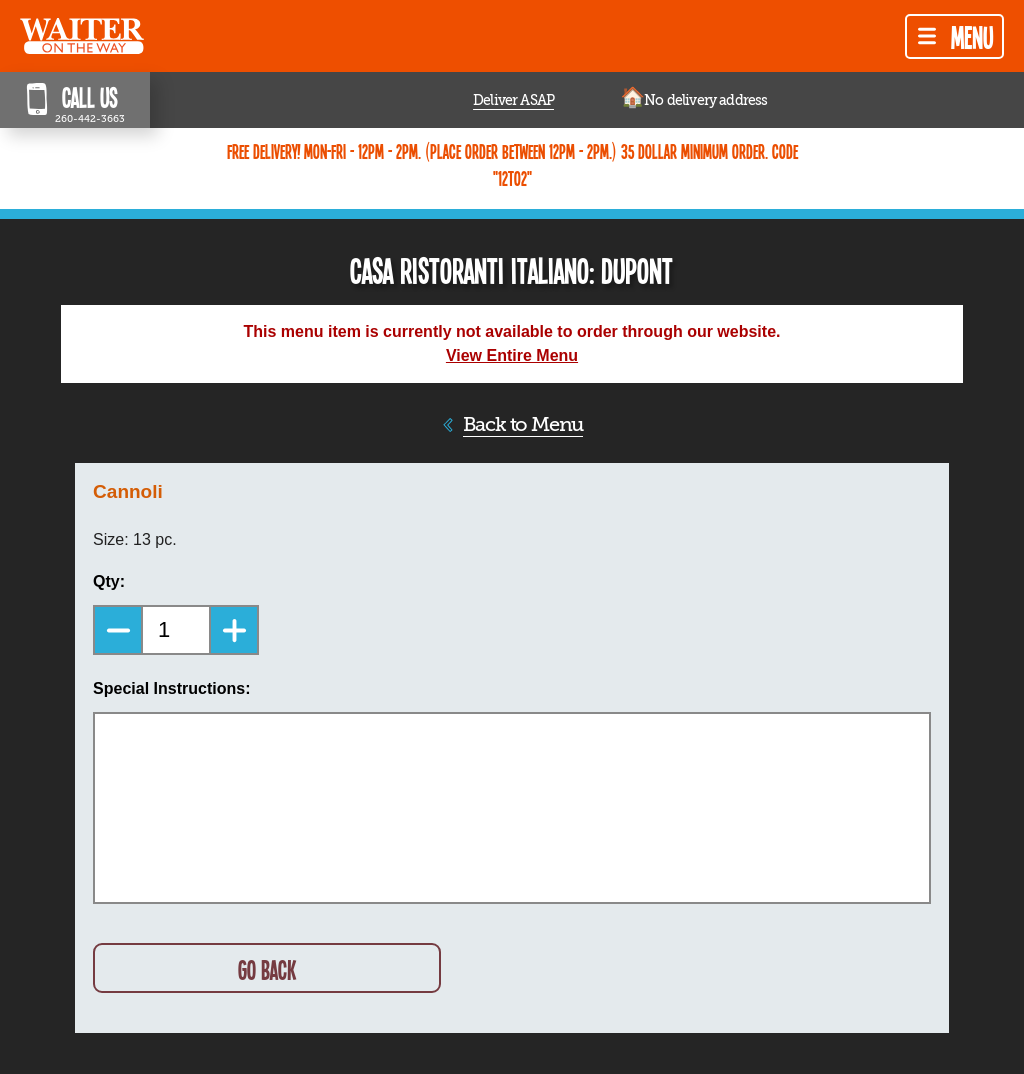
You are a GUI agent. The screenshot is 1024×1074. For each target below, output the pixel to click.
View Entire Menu (512, 355)
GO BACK (267, 969)
